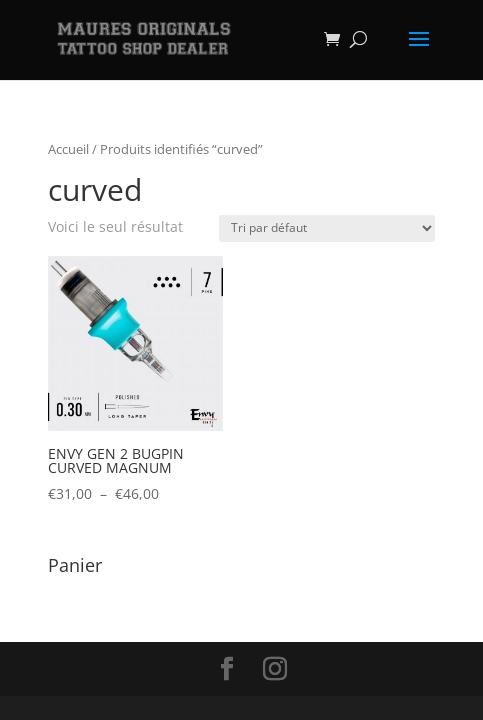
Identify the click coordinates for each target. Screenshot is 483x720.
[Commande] (327, 228)
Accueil (68, 149)
